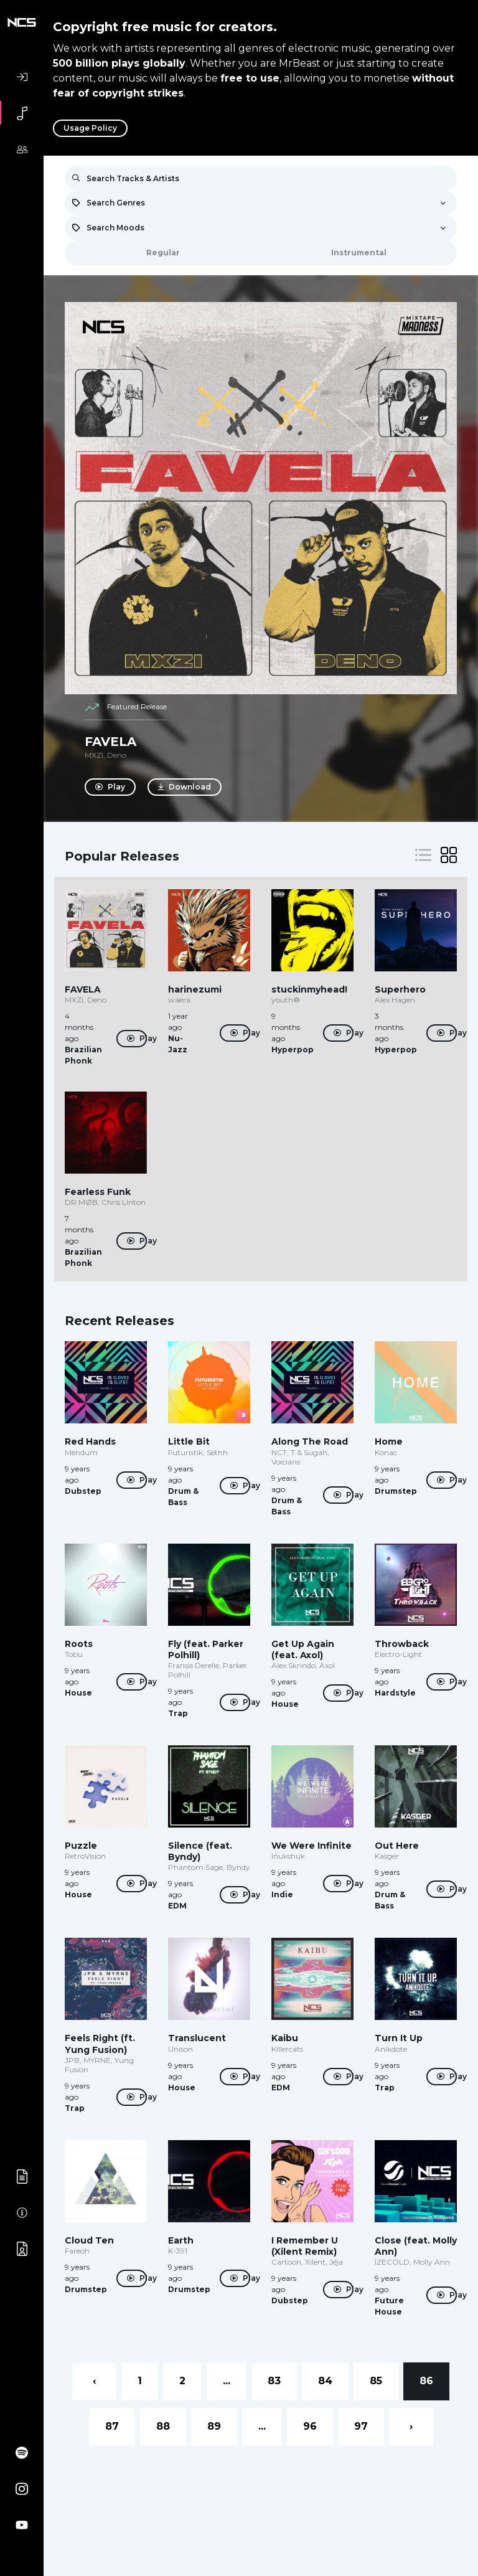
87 (112, 2426)
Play (110, 787)
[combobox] (261, 203)
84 (325, 2381)
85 (376, 2381)
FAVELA (110, 741)
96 (310, 2426)
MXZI (94, 755)
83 (274, 2381)
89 (214, 2426)
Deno (116, 755)
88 (163, 2426)
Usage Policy (90, 128)
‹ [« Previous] (94, 2381)
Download (185, 787)
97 (361, 2426)
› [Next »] (411, 2426)
